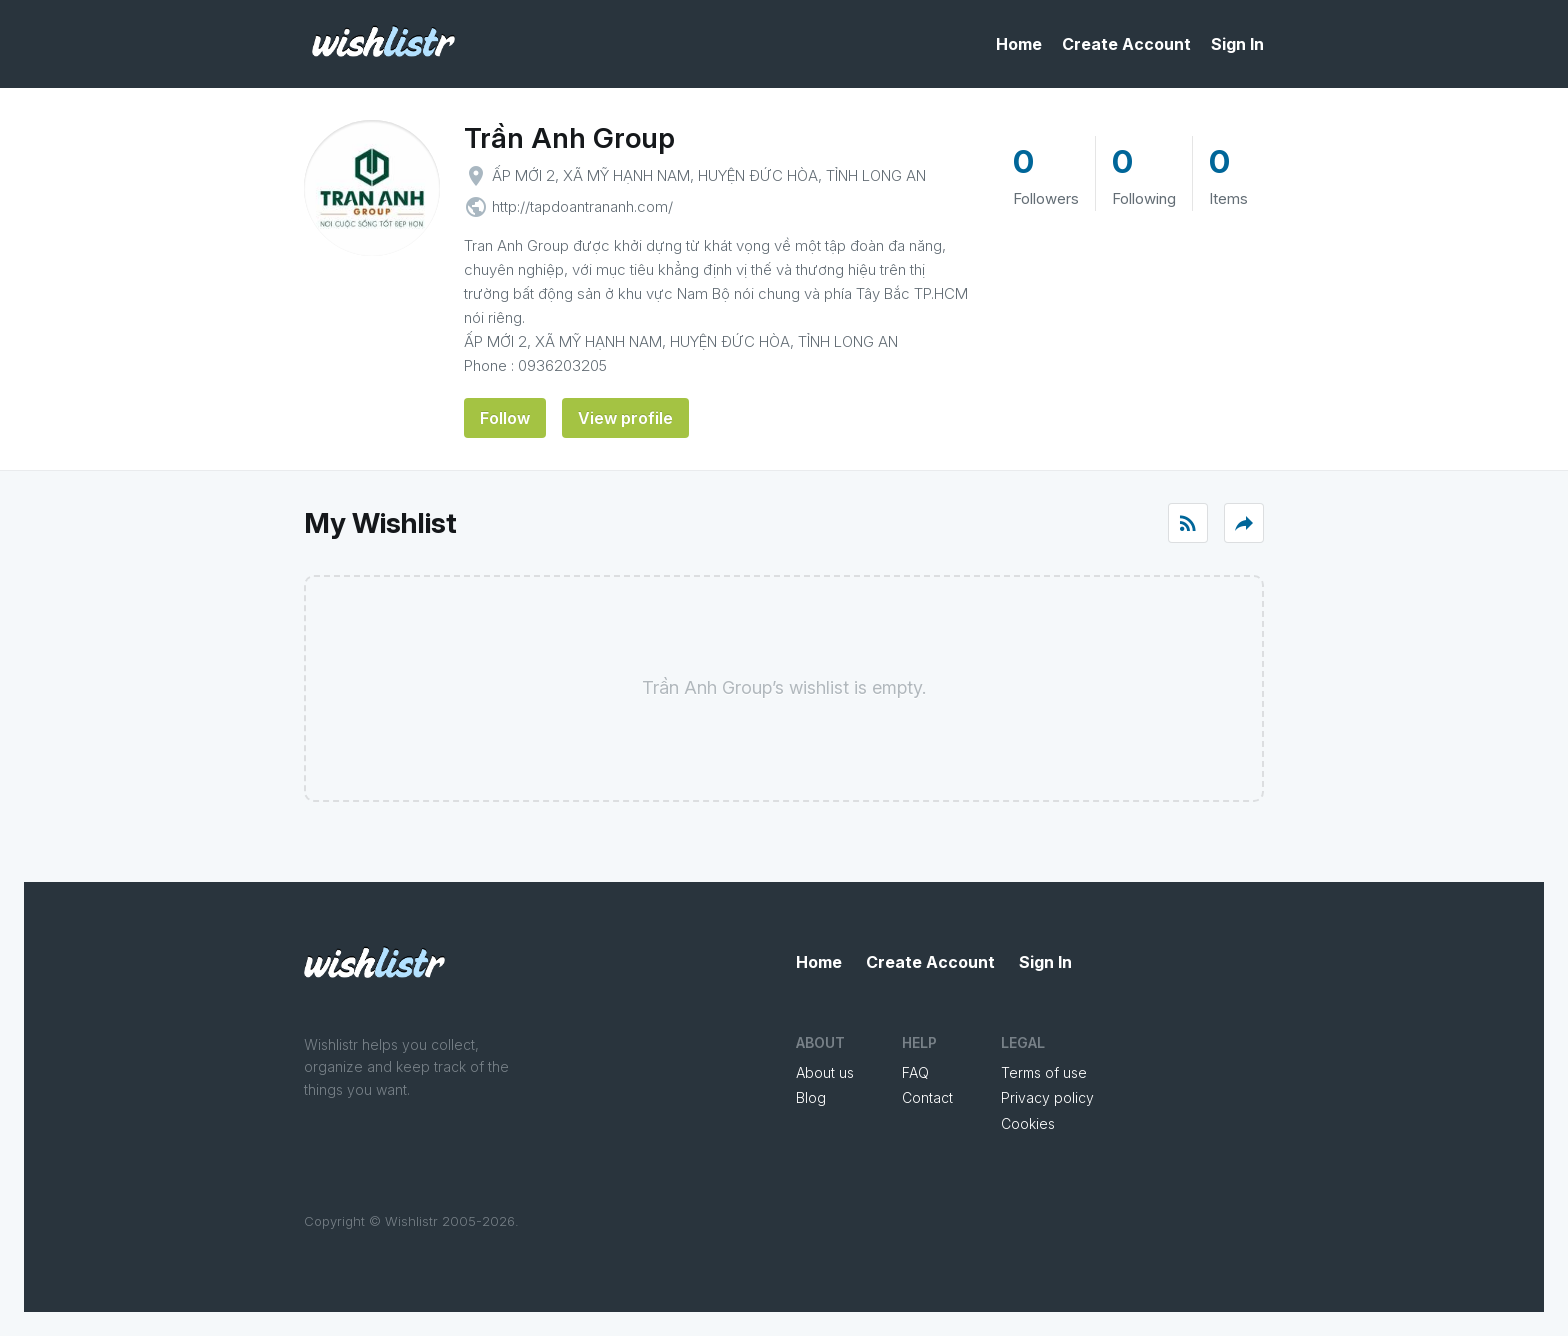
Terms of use (1044, 1072)
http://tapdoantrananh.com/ (582, 206)
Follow (505, 418)
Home (1019, 44)
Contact (927, 1097)
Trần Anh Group (569, 138)
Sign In (1237, 44)
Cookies (1028, 1123)
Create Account (1126, 44)
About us (825, 1072)
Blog (811, 1097)
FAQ (915, 1072)
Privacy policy (1047, 1097)
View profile (625, 418)
